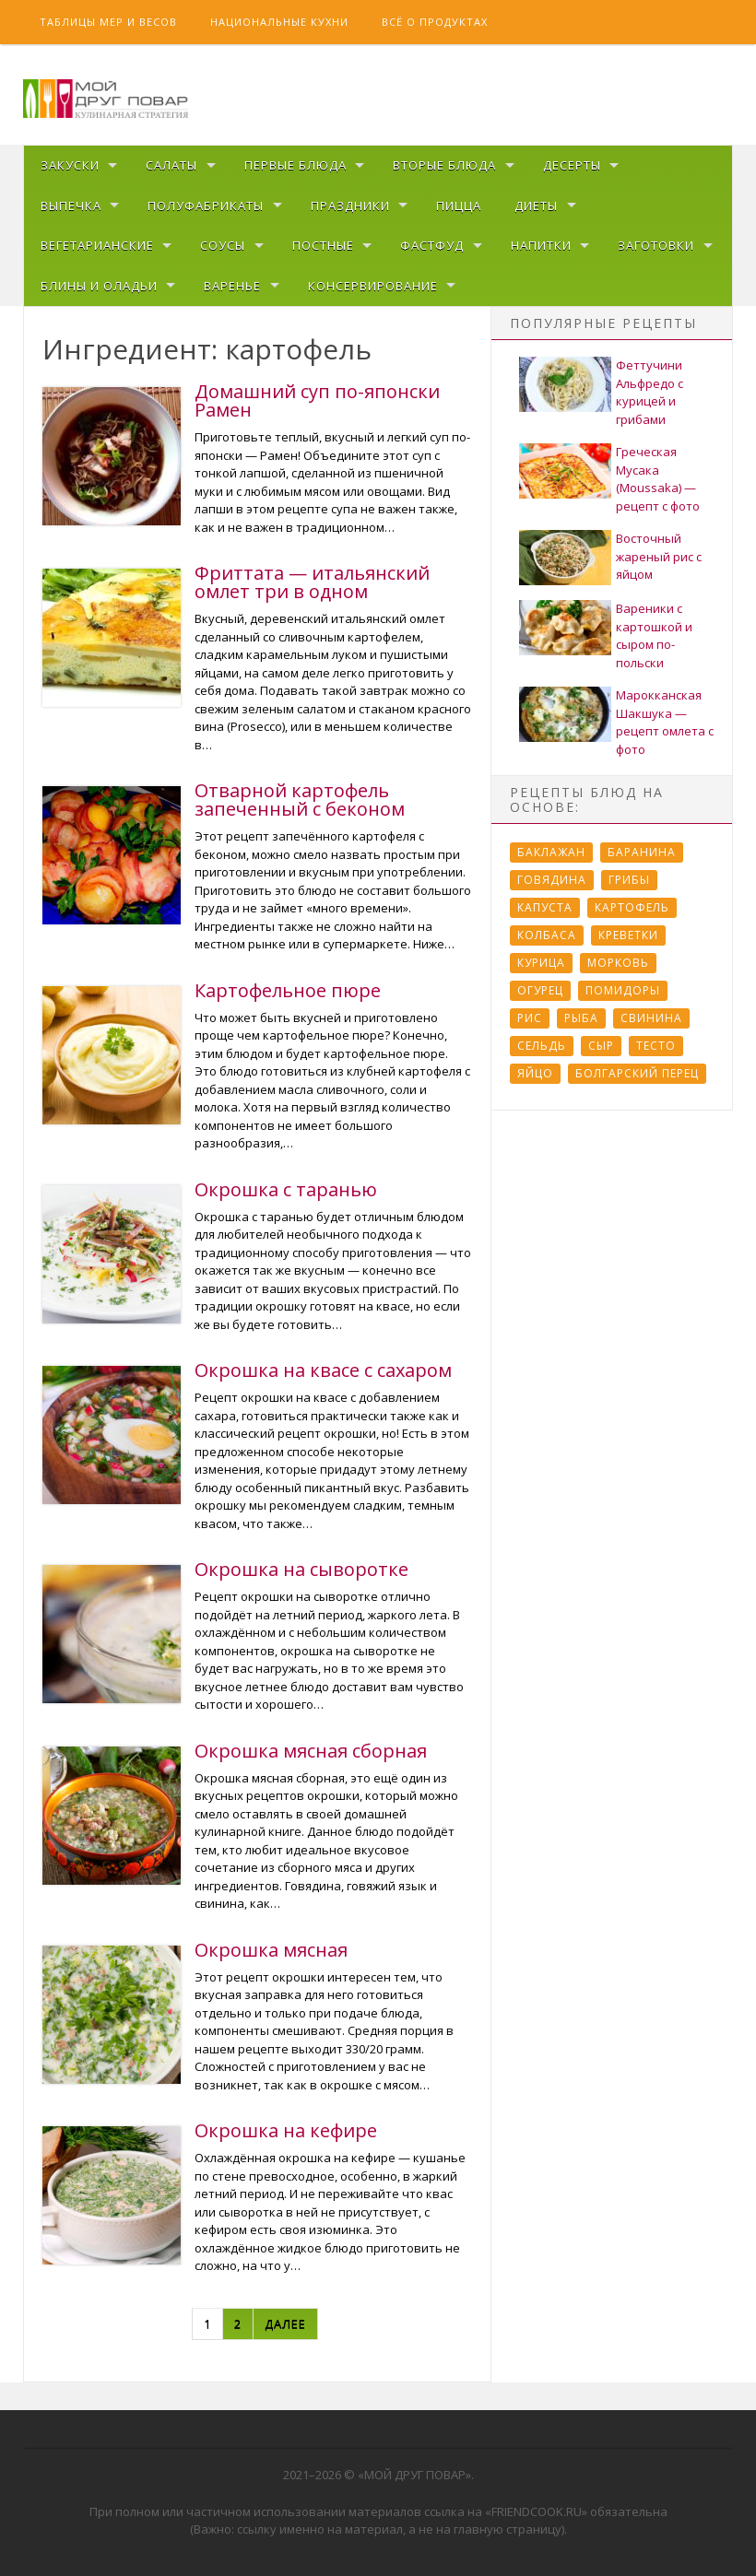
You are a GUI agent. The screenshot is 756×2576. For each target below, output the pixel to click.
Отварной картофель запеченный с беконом (300, 799)
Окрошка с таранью (286, 1189)
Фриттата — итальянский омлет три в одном (312, 582)
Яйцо (535, 1073)
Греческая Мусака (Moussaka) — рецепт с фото (658, 478)
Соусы (222, 245)
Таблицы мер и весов (108, 22)
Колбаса (546, 935)
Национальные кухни (279, 22)
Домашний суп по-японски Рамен (317, 400)
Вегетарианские (97, 245)
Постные (323, 245)
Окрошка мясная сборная (311, 1750)
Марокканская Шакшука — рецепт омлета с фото (665, 722)
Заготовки (656, 245)
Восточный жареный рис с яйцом (659, 556)
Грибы (629, 880)
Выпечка (71, 205)
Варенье (232, 285)
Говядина (551, 880)
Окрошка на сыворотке (301, 1569)
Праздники (350, 205)
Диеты (536, 205)
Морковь (618, 962)
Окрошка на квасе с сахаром (323, 1370)
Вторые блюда (444, 165)
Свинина (651, 1018)
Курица (541, 962)
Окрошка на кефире (286, 2130)
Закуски (70, 165)
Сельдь (541, 1045)
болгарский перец (637, 1073)
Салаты (171, 165)
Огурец (540, 990)
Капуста (545, 907)
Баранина (642, 852)
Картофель (632, 907)
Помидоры (622, 990)
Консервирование (373, 285)
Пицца (458, 205)
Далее (285, 2323)
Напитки (541, 245)
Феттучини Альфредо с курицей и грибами (649, 392)
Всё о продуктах (435, 22)
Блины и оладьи (99, 285)
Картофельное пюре (288, 990)
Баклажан (551, 852)
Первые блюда (295, 165)
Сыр (601, 1045)
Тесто (656, 1045)
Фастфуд (432, 245)
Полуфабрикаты (206, 205)
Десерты (572, 165)
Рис (529, 1018)
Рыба (581, 1018)
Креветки (628, 935)
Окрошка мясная (271, 1949)
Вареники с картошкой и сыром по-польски (654, 635)
